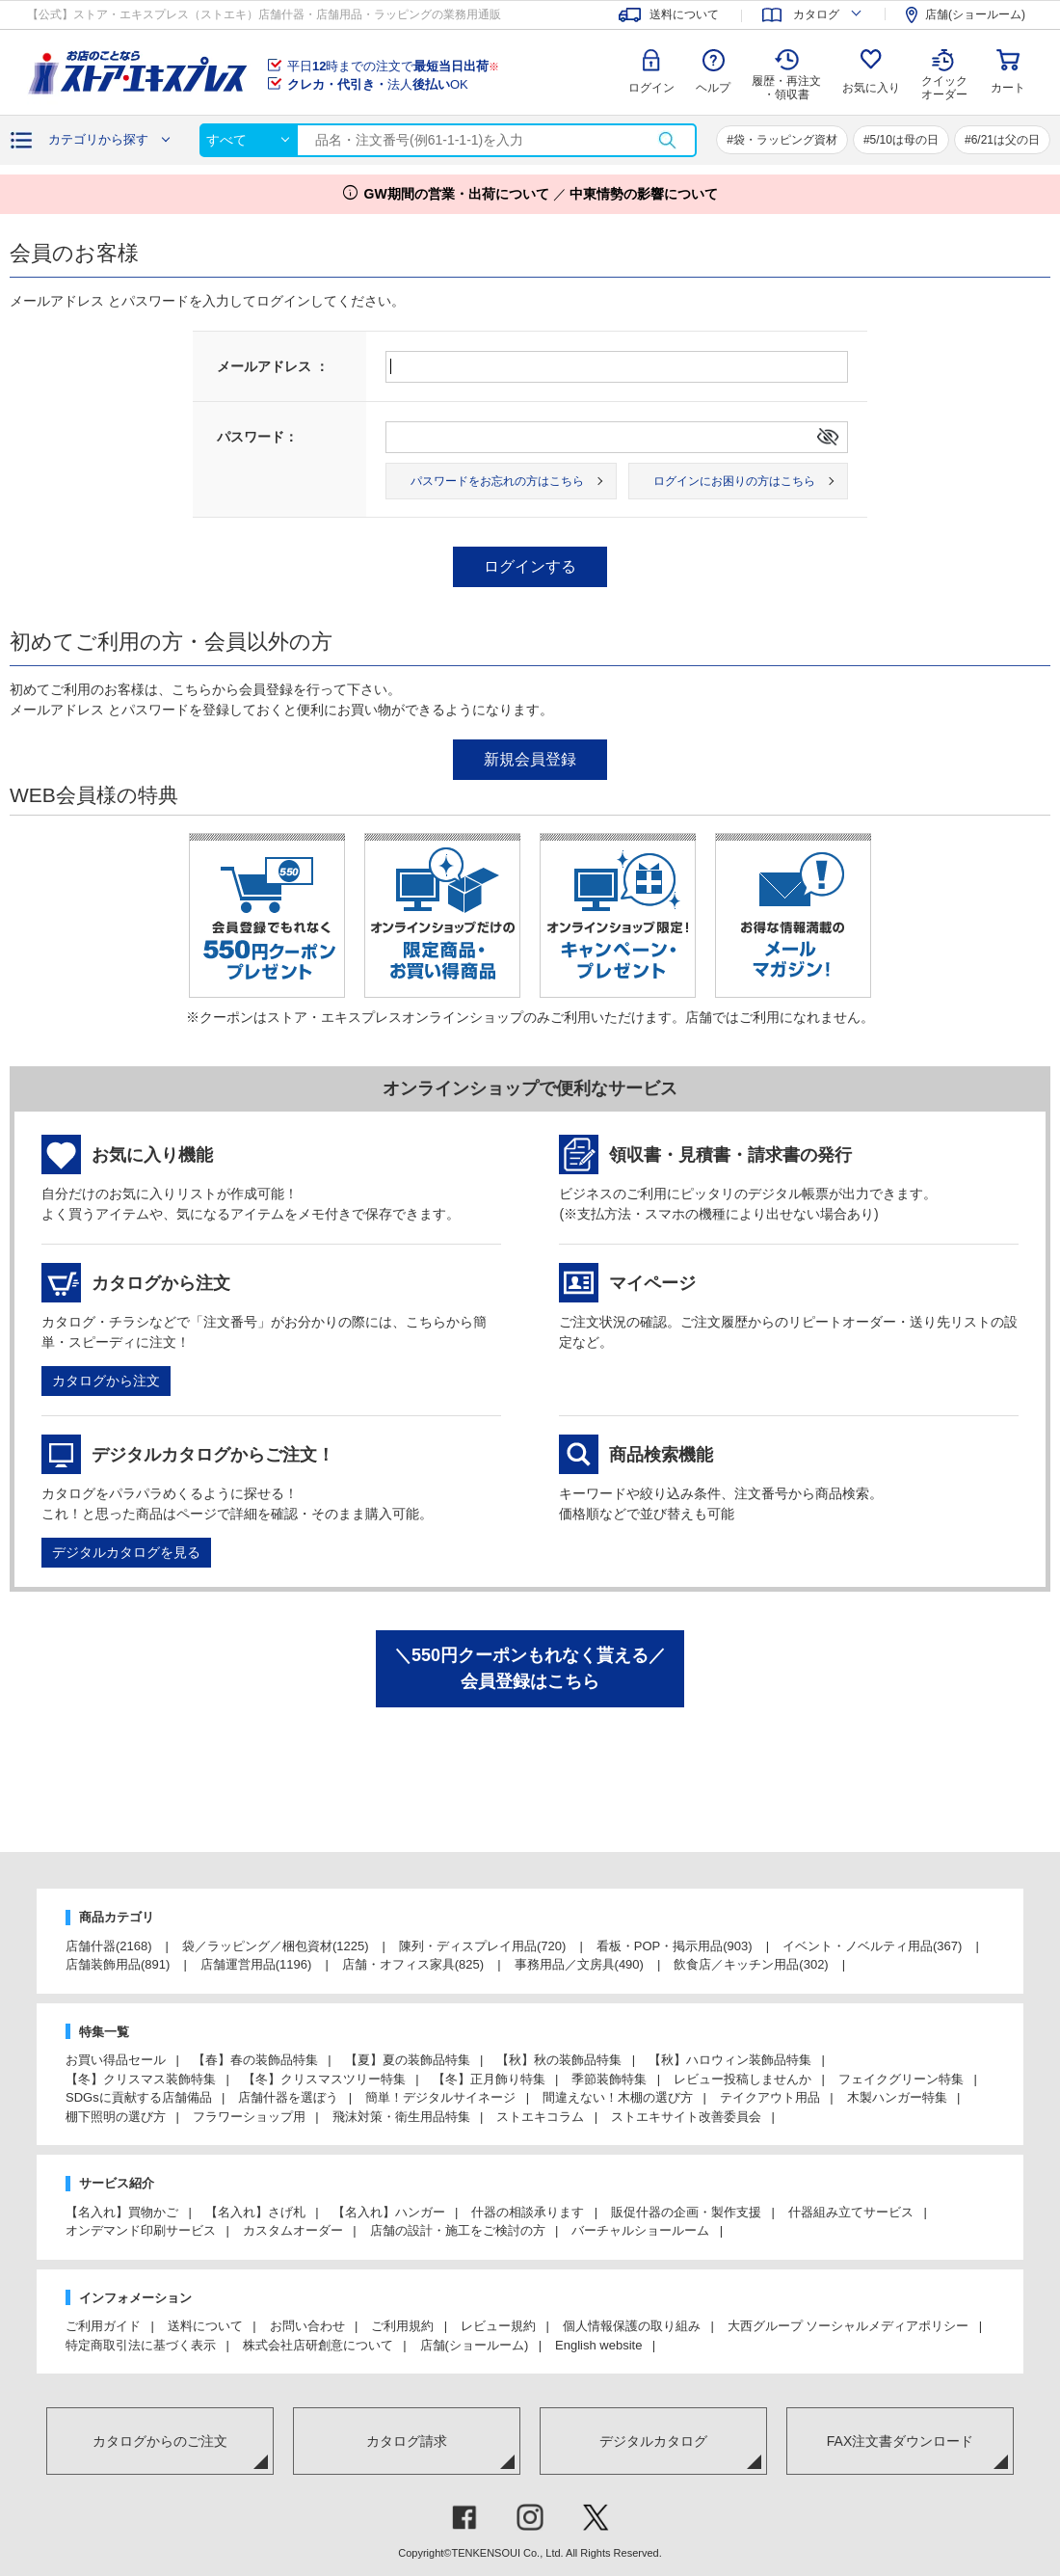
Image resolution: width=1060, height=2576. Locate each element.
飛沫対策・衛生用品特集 (401, 2116)
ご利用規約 (402, 2326)
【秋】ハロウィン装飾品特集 (730, 2060)
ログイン (651, 87)
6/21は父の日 (1005, 140)
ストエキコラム (540, 2116)
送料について (205, 2326)
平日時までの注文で (393, 66)
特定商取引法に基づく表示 (141, 2345)
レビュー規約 (498, 2326)
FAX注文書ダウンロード (900, 2441)
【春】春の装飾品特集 (255, 2060)
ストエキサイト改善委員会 (686, 2116)
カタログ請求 (406, 2441)
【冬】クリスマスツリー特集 (324, 2079)
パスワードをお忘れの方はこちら (497, 481)
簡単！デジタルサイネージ (440, 2097)
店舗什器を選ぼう (288, 2097)
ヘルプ (713, 87)
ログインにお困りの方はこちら (734, 481)
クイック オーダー (944, 73)
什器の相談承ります (527, 2212)
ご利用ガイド (103, 2326)
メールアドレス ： (273, 366)
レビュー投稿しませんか (742, 2079)
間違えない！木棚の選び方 (618, 2097)
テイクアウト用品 (770, 2097)
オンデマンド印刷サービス (141, 2230)
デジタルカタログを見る (126, 1552)
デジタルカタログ (653, 2441)
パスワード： (257, 436)
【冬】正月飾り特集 (489, 2079)
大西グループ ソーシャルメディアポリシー (848, 2326)
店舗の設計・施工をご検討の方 (457, 2230)
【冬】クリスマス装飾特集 (141, 2079)
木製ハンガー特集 (897, 2097)
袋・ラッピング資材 (785, 140)
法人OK (377, 84)
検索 (667, 140)
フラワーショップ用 (249, 2116)
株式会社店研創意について (318, 2345)
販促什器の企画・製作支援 (686, 2212)
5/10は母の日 (904, 140)
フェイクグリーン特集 (901, 2079)
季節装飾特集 (609, 2079)
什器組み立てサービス (851, 2212)
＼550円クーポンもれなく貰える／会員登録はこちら (530, 1668)
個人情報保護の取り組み (632, 2326)
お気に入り (871, 87)
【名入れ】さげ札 (255, 2212)
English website (598, 2345)
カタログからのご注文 (160, 2441)
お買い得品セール (116, 2060)
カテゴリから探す (98, 139)
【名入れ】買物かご (122, 2212)
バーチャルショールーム (640, 2230)
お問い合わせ (307, 2326)
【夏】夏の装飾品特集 (407, 2060)
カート (1008, 87)
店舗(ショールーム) (474, 2345)
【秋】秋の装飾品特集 (559, 2060)
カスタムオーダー (293, 2230)
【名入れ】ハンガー (388, 2212)
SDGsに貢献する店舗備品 (139, 2097)
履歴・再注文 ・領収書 (786, 87)
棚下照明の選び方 (116, 2116)
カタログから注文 (106, 1380)
